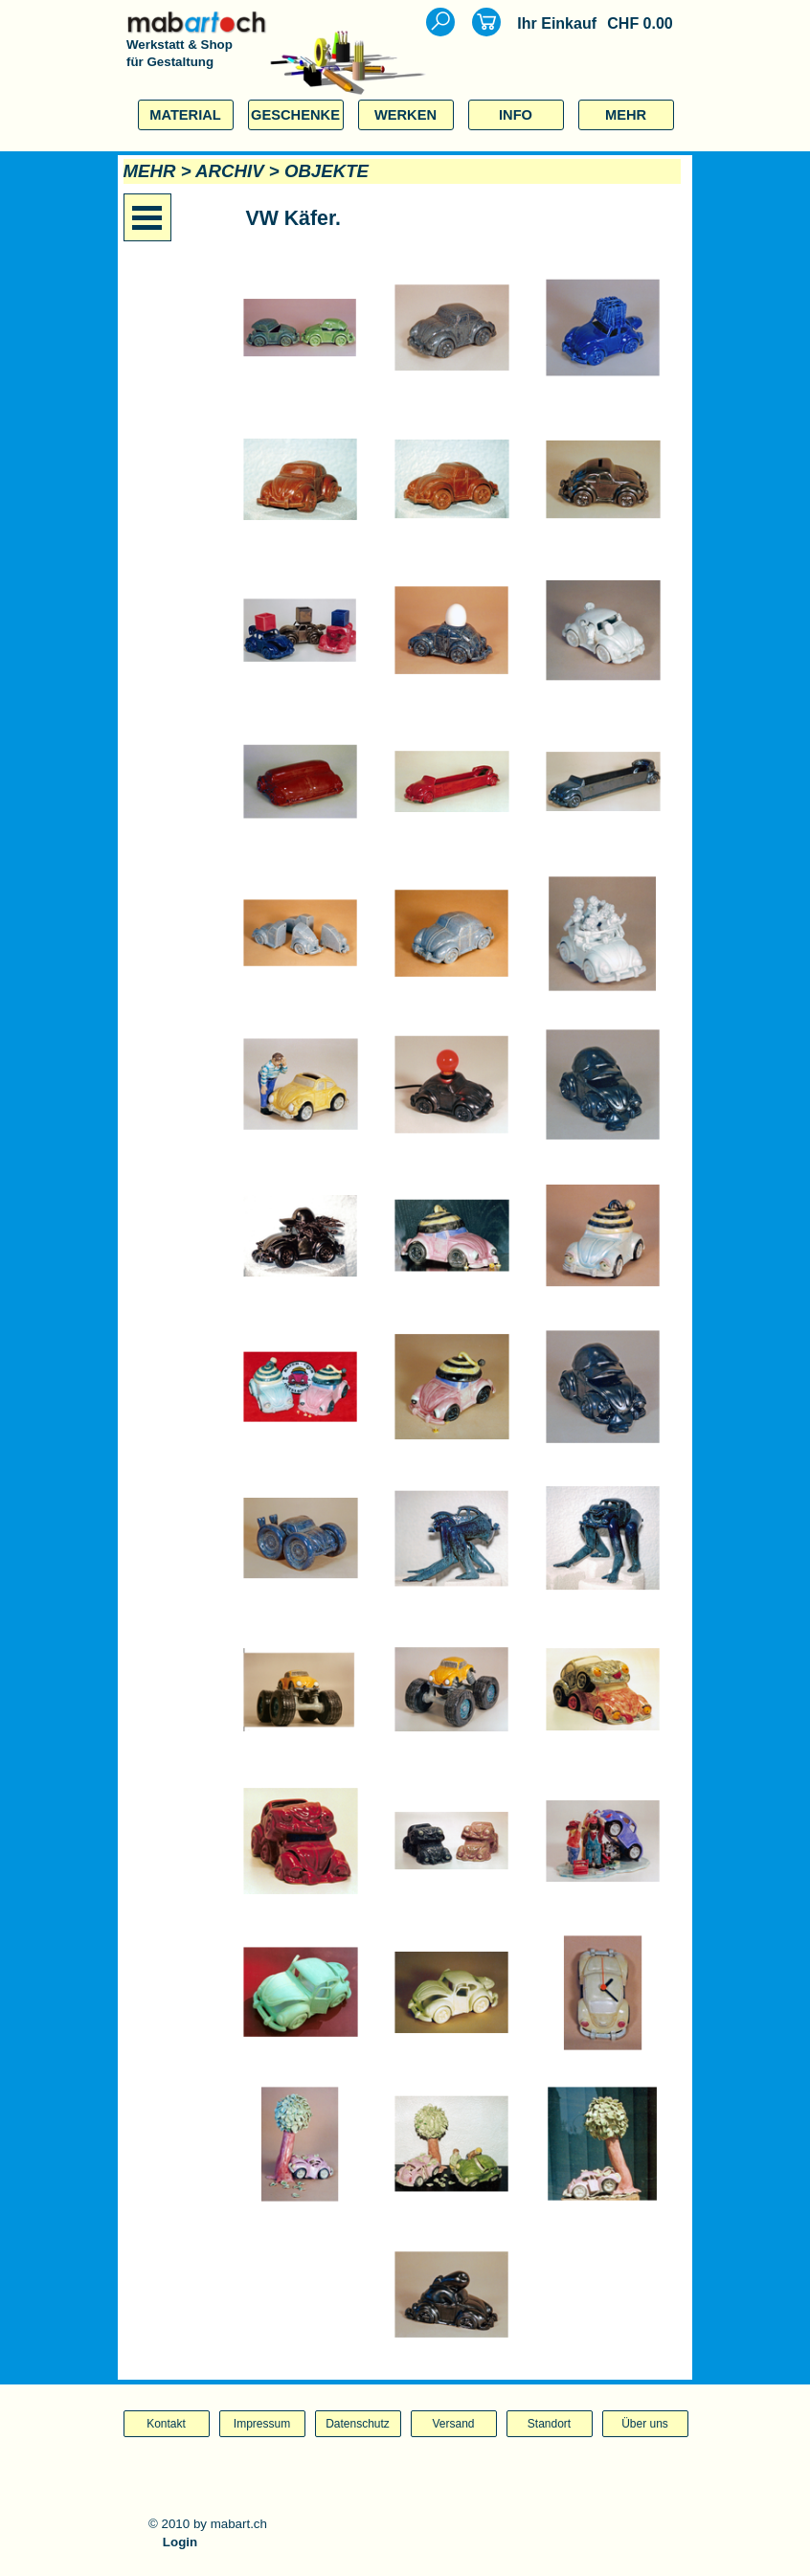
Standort (549, 2423)
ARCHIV (229, 171)
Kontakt (166, 2423)
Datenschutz (358, 2423)
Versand (453, 2423)
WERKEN (405, 115)
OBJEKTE (326, 171)
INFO (515, 115)
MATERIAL (185, 115)
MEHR (625, 115)
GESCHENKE (295, 115)
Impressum (262, 2423)
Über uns (644, 2423)
